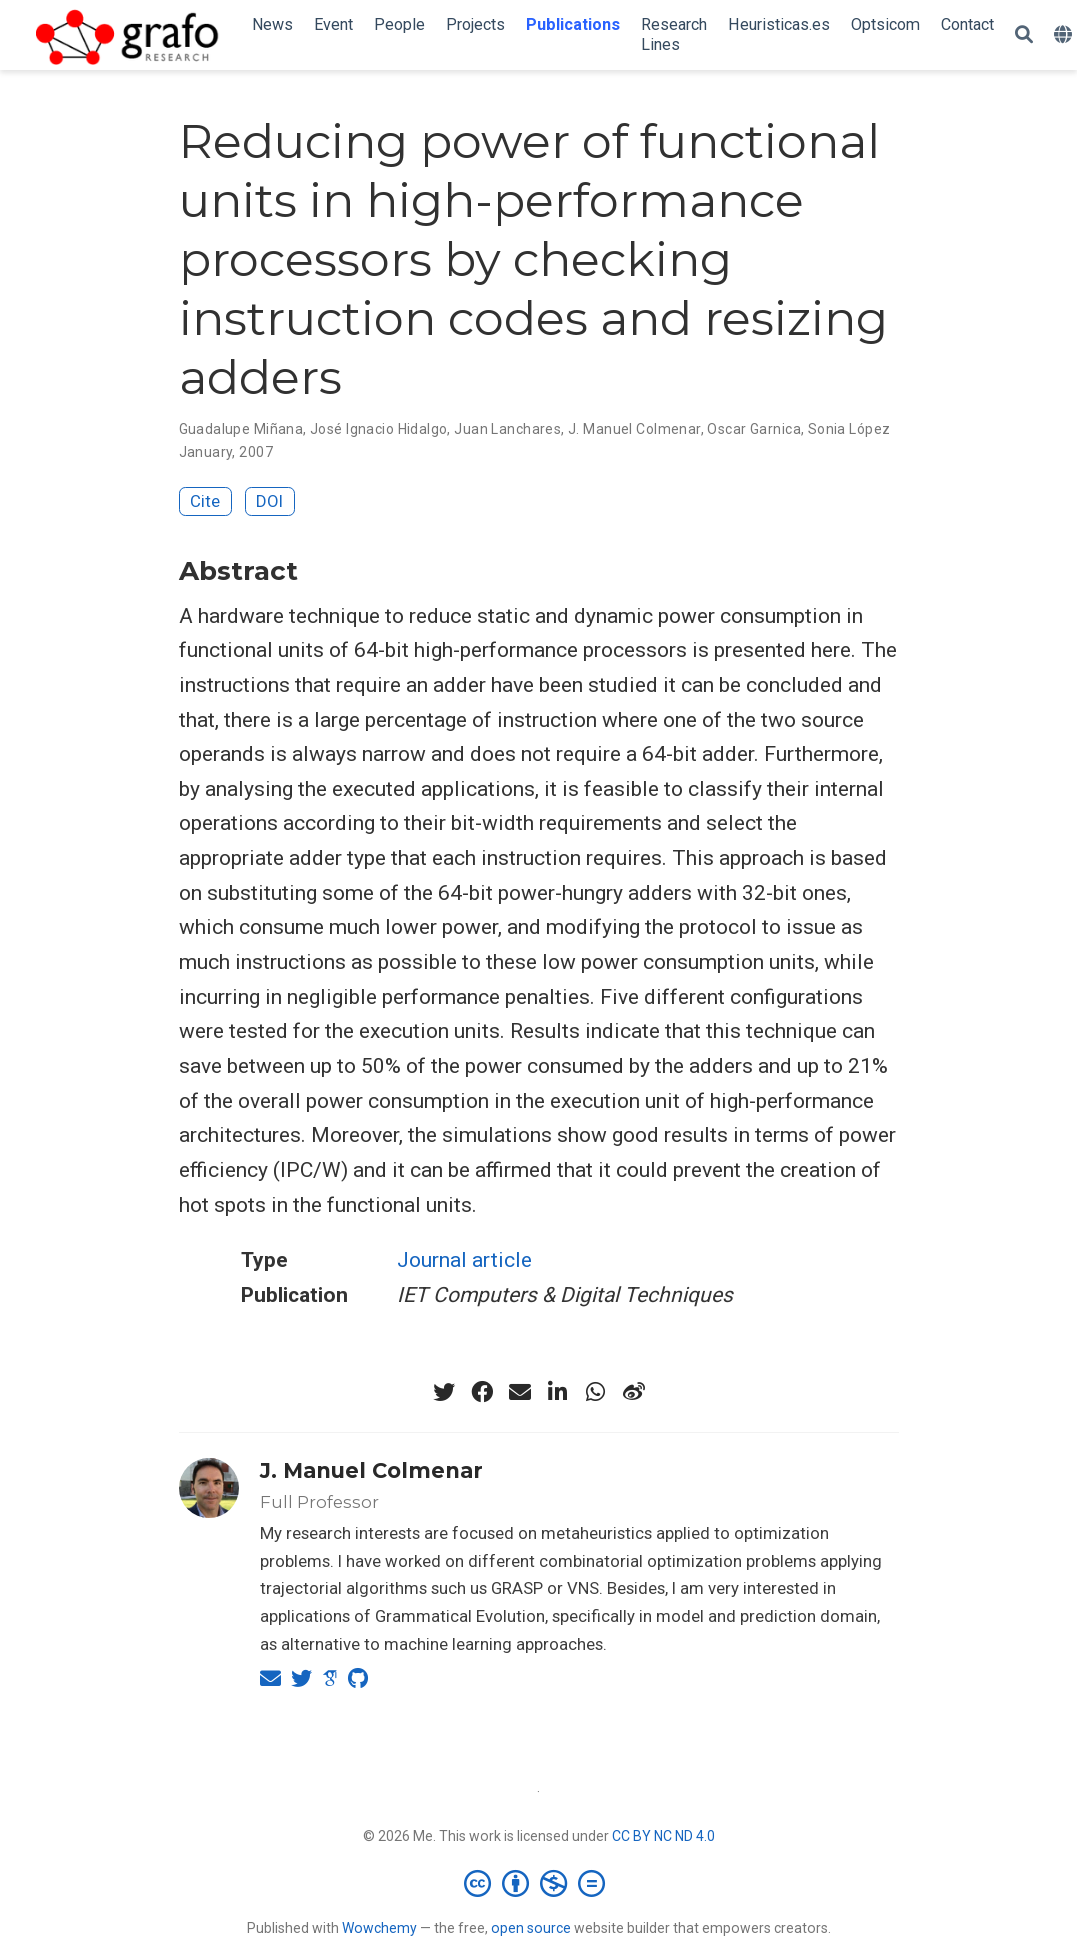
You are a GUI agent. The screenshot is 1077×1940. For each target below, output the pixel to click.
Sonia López (849, 429)
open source (531, 1928)
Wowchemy (379, 1928)
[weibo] (634, 1392)
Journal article (464, 1260)
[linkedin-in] (558, 1392)
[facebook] (482, 1392)
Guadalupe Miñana (241, 429)
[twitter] (444, 1392)
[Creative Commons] (538, 1883)
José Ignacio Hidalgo (378, 429)
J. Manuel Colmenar (634, 429)
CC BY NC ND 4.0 (663, 1836)
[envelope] (520, 1392)
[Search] (1024, 35)
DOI (269, 501)
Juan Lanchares (507, 429)
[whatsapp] (596, 1392)
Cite (205, 501)
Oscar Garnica (753, 429)
